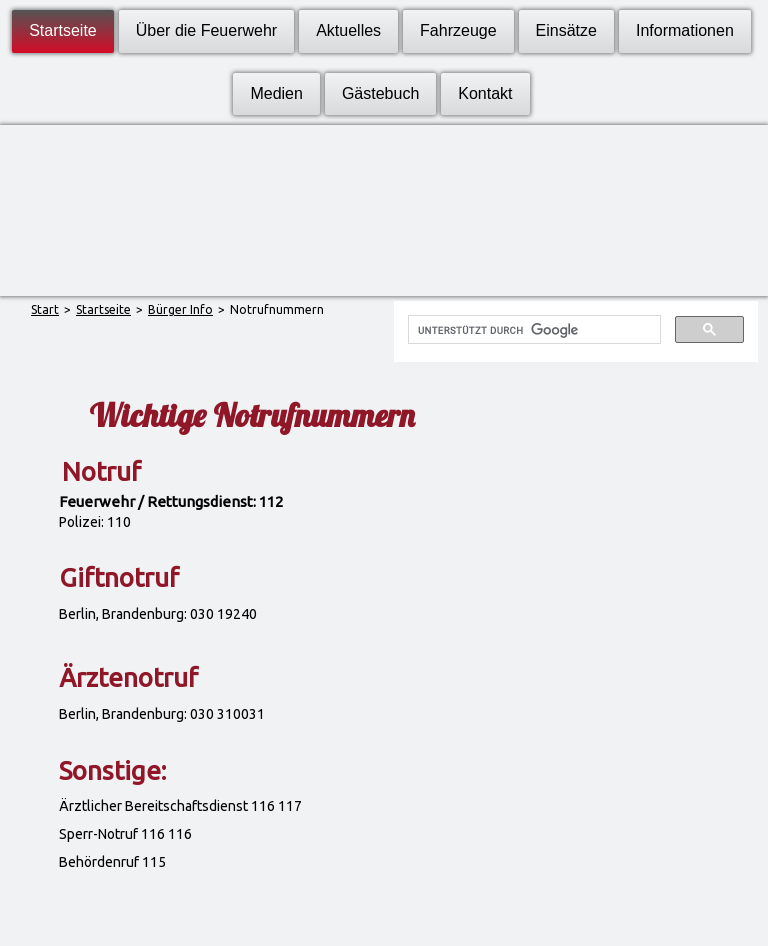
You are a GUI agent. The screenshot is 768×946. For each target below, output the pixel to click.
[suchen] (532, 330)
